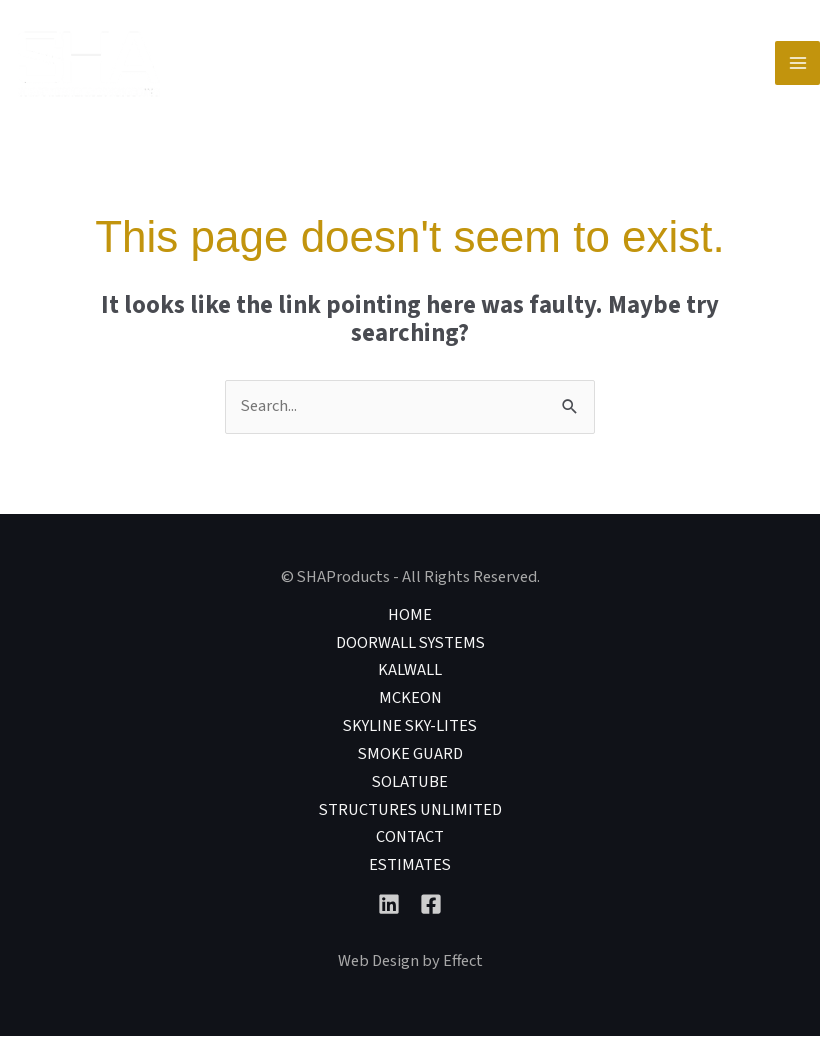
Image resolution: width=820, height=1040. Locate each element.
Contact (410, 842)
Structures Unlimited (410, 814)
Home (410, 618)
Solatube (410, 786)
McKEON (410, 702)
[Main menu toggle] (797, 65)
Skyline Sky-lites (410, 730)
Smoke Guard (410, 758)
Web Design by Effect (410, 965)
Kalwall (410, 674)
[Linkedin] (389, 908)
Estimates (410, 869)
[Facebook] (431, 908)
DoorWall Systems (410, 646)
